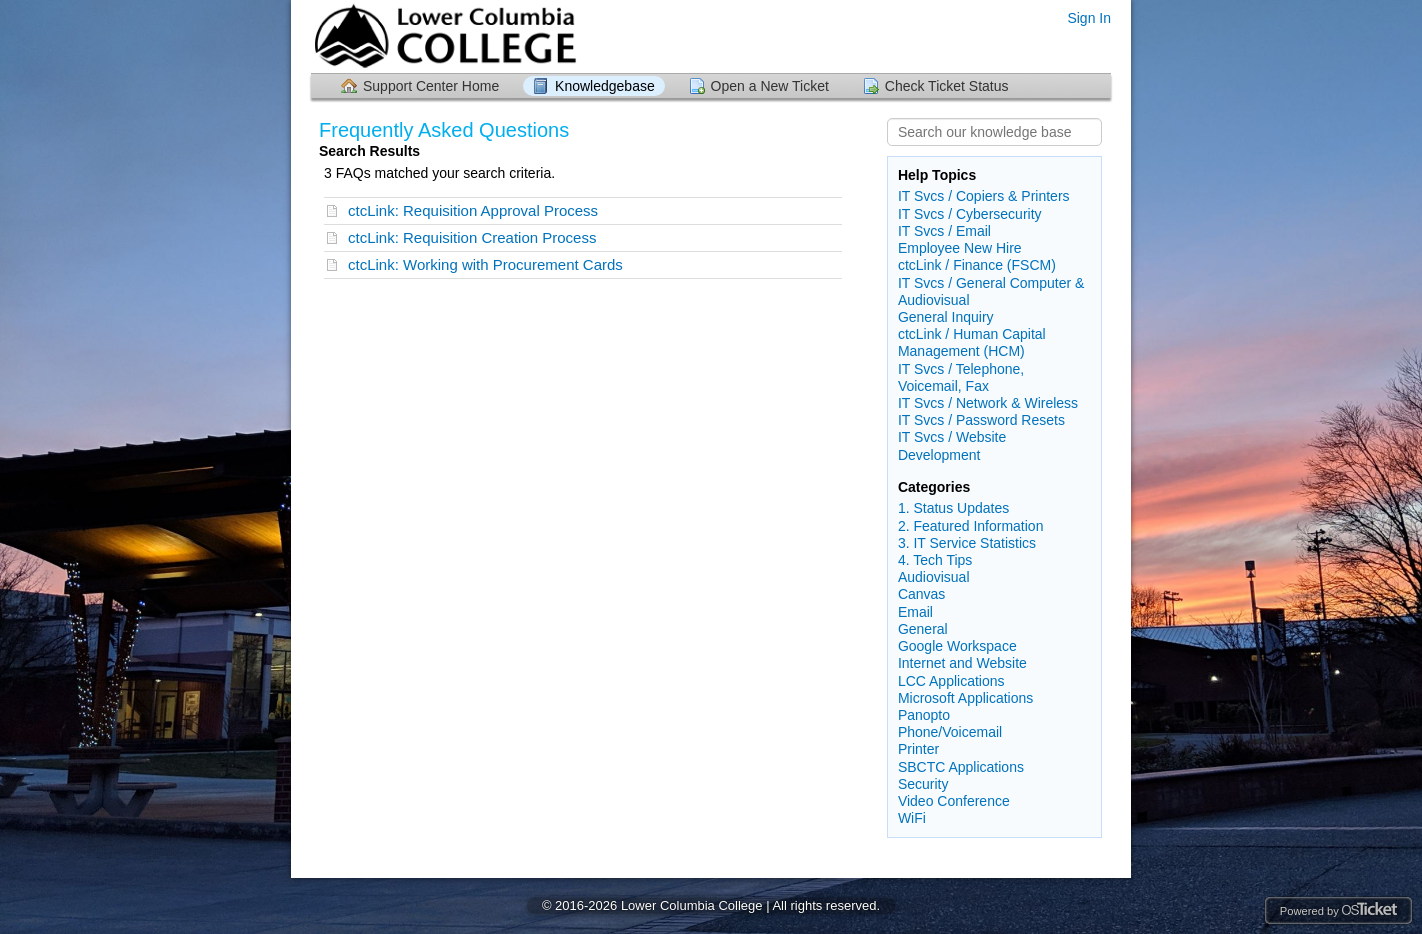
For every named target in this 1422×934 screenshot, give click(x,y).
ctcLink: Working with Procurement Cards (485, 264)
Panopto (924, 715)
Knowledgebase (605, 86)
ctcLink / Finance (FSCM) (977, 265)
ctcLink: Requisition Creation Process (472, 237)
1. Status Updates (953, 508)
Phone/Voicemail (950, 732)
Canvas (921, 594)
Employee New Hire (960, 248)
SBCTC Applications (961, 767)
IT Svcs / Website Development (952, 445)
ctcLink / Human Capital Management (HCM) (972, 342)
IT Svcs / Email (944, 231)
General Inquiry (946, 317)
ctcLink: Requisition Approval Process (473, 210)
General (923, 629)
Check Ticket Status (947, 86)
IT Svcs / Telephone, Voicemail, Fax (961, 377)
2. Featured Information (971, 526)
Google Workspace (957, 646)
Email (915, 612)
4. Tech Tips (935, 560)
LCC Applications (951, 681)
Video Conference (954, 801)
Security (923, 784)
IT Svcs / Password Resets (981, 420)
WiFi (912, 818)
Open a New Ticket (770, 86)
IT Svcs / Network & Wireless (988, 403)
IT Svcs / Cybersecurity (970, 214)
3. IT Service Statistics (967, 543)
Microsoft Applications (965, 698)
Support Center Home (431, 86)
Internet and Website (962, 663)
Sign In (1089, 18)
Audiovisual (934, 577)
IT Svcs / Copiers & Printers (984, 196)
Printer (918, 749)
